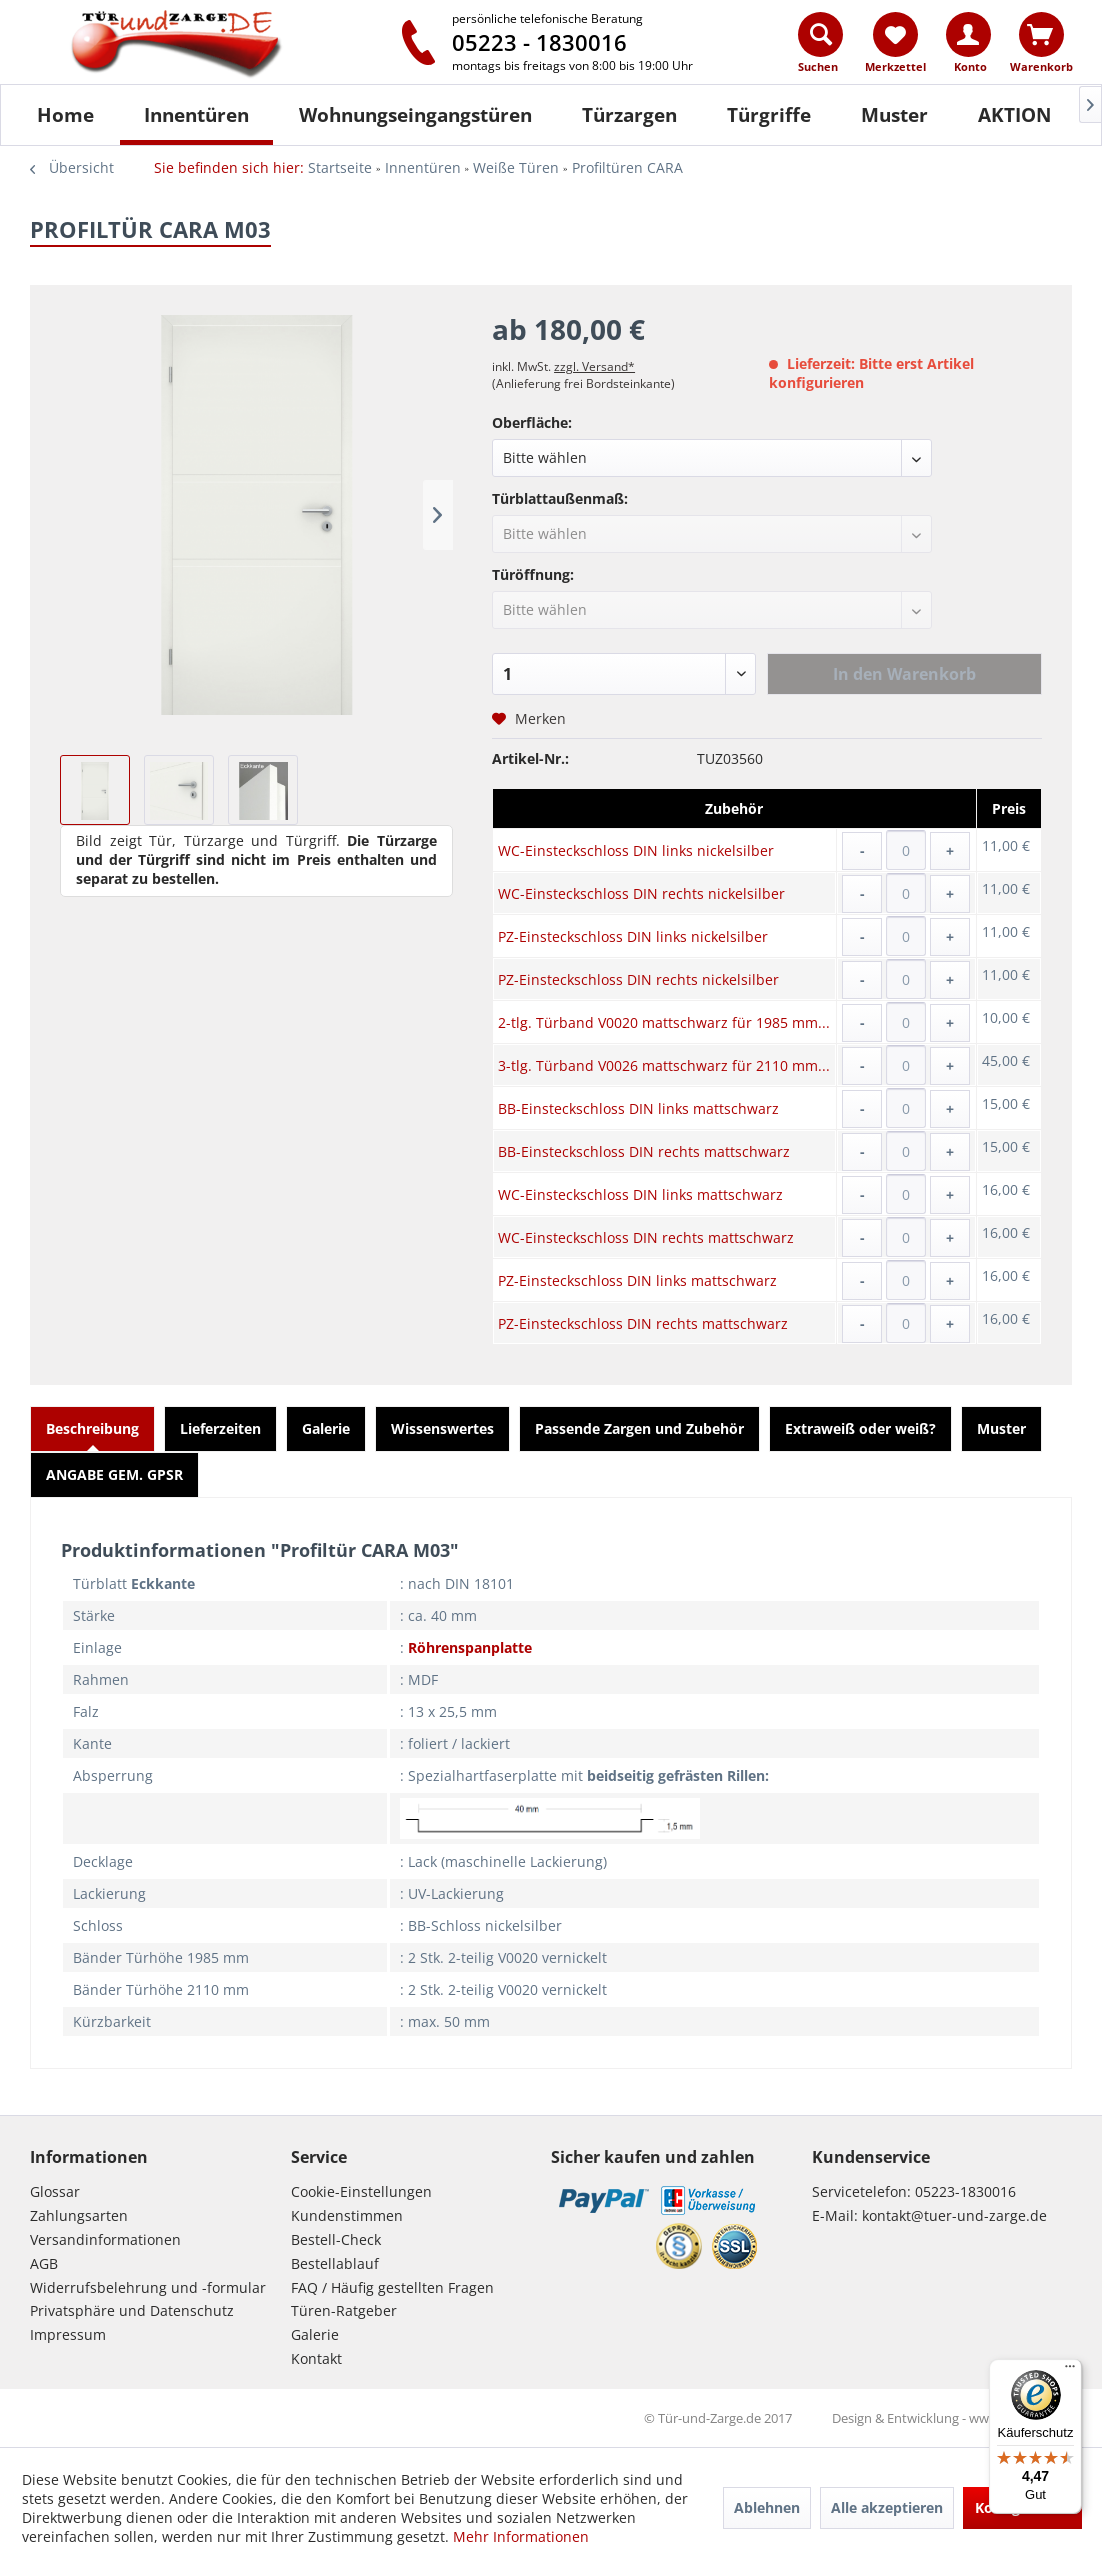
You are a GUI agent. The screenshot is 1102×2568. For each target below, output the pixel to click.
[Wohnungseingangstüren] (415, 115)
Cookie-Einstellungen (361, 2191)
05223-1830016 (965, 2191)
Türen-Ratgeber (344, 2310)
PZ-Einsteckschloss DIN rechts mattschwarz (643, 1323)
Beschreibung (92, 1428)
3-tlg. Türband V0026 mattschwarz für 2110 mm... (664, 1065)
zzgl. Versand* (594, 366)
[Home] (65, 115)
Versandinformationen (105, 2239)
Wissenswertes (442, 1428)
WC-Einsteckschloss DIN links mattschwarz (640, 1194)
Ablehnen (767, 2507)
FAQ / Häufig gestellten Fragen (392, 2287)
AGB (44, 2263)
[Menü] (1070, 2371)
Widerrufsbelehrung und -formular (148, 2287)
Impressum (68, 2334)
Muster (1001, 1428)
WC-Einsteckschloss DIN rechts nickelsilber (641, 893)
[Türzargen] (629, 115)
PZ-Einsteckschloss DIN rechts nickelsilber (638, 979)
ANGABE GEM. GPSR (114, 1474)
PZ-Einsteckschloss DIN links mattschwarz (637, 1280)
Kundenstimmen (347, 2215)
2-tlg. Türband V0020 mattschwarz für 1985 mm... (664, 1022)
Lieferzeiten (220, 1428)
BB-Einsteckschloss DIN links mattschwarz (638, 1108)
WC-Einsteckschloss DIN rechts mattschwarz (646, 1237)
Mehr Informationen (521, 2536)
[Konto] (968, 34)
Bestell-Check (336, 2239)
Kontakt (316, 2358)
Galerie (326, 1428)
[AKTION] (1014, 115)
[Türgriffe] (769, 115)
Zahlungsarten (79, 2215)
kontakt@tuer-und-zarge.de (954, 2215)
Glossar (55, 2191)
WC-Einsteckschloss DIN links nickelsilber (636, 850)
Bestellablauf (335, 2263)
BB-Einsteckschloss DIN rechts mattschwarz (644, 1151)
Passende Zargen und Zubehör (639, 1428)
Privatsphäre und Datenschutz (132, 2310)
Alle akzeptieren (887, 2507)
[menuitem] (821, 47)
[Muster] (894, 115)
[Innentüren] (196, 115)
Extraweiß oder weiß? (860, 1428)
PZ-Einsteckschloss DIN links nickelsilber (633, 936)
